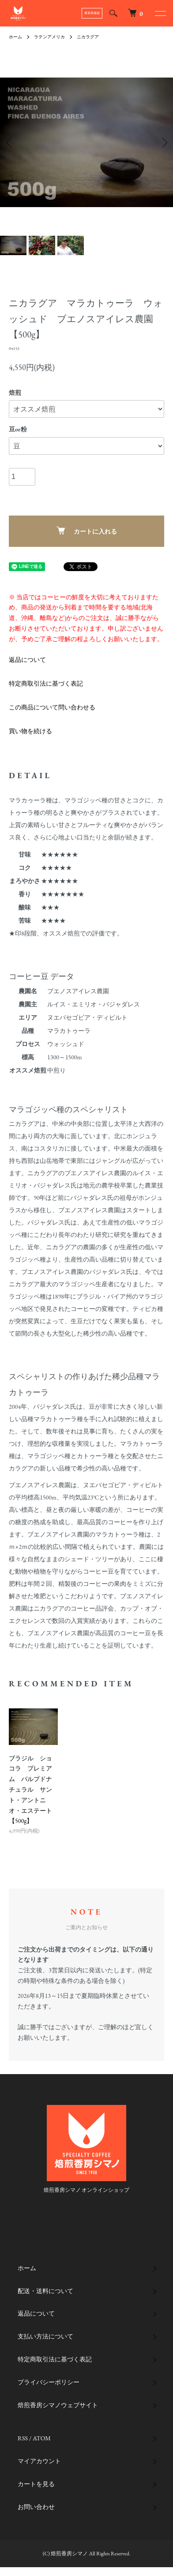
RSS (23, 2438)
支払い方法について (45, 2336)
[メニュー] (160, 13)
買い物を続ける (30, 731)
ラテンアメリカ (49, 37)
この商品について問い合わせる (52, 707)
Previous (10, 142)
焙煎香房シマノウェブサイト (58, 2405)
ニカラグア (88, 37)
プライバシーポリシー (48, 2382)
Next (163, 142)
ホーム (15, 37)
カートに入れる (86, 531)
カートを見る (36, 2484)
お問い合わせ (36, 2507)
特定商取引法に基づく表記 (46, 683)
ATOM (42, 2438)
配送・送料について (45, 2291)
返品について (27, 660)
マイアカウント (39, 2461)
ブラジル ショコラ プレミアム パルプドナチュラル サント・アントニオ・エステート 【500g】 (33, 1789)
